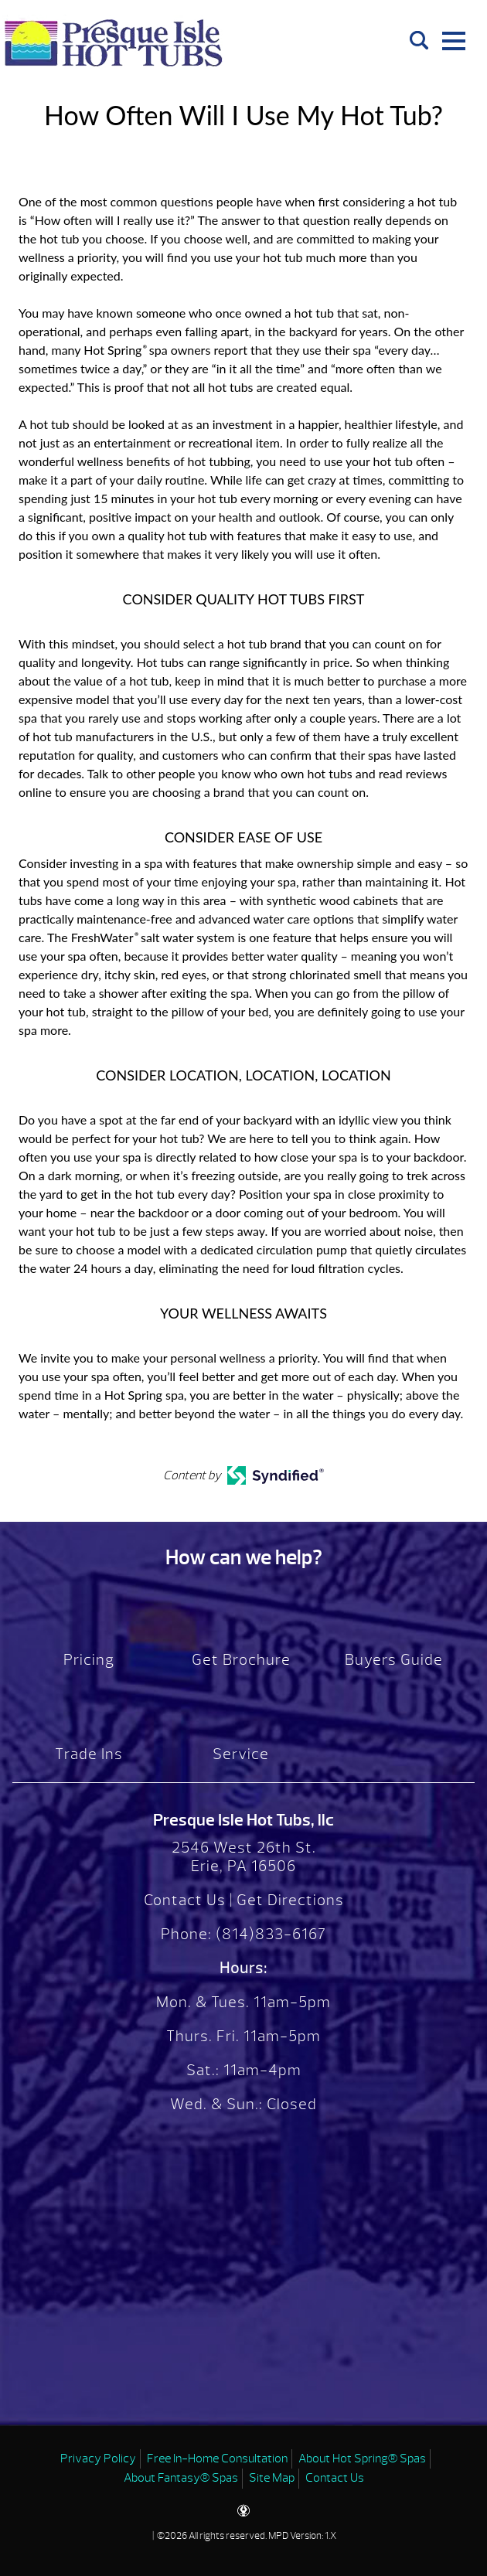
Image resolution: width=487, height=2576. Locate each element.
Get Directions (290, 1900)
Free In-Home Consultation (217, 2458)
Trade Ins (89, 1754)
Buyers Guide (394, 1659)
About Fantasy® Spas (181, 2478)
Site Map (272, 2478)
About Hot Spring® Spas (362, 2458)
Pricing (88, 1659)
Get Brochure (241, 1659)
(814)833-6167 (269, 1934)
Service (241, 1754)
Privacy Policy (98, 2458)
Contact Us (185, 1900)
